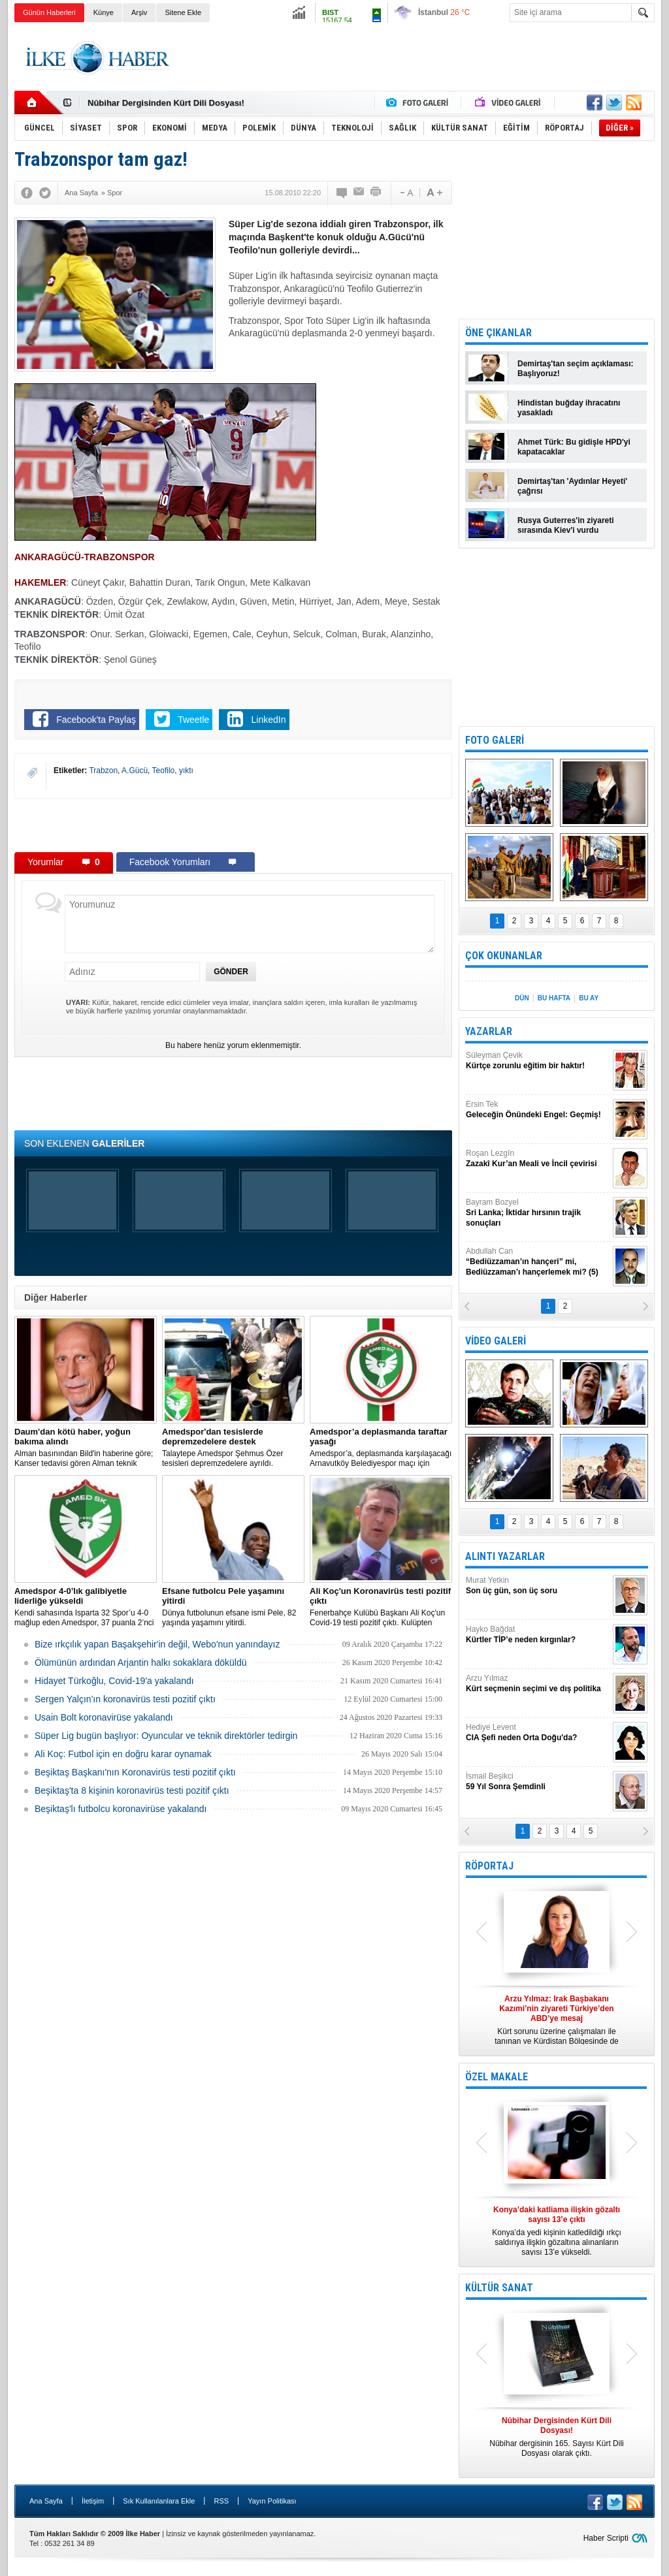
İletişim (93, 2501)
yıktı (186, 770)
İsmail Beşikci (538, 1782)
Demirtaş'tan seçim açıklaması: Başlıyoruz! (575, 368)
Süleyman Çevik (538, 1061)
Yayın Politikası (272, 2501)
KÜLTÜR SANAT (499, 2288)
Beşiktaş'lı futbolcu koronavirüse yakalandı (120, 1809)
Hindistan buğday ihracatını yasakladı (568, 407)
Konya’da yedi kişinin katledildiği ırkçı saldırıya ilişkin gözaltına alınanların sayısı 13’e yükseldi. (557, 2231)
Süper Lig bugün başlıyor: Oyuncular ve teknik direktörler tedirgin (166, 1735)
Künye (103, 12)
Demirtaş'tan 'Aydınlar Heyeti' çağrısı (572, 486)
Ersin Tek (538, 1110)
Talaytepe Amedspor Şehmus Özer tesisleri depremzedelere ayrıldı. (233, 1447)
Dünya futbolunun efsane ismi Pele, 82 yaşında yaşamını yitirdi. (233, 1606)
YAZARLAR (488, 1031)
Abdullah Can (538, 1262)
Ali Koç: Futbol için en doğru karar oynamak (123, 1754)
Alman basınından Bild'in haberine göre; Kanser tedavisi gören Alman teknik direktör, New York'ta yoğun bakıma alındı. (85, 1448)
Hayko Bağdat (538, 1635)
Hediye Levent (538, 1733)
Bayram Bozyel (538, 1213)
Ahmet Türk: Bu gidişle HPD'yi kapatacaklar (573, 446)
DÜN (522, 998)
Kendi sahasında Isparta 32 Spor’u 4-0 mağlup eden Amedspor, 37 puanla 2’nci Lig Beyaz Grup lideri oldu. (85, 1607)
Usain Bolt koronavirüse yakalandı (104, 1717)
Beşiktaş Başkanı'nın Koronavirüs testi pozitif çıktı (135, 1772)
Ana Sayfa (46, 2501)
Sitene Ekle (183, 12)
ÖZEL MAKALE (496, 2077)
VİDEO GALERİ (495, 1341)
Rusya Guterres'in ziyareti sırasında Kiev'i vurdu (565, 525)
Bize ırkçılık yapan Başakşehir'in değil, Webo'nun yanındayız (157, 1644)
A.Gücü (135, 770)
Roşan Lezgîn (538, 1159)
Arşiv (139, 12)
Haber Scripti (605, 2538)
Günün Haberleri (49, 12)
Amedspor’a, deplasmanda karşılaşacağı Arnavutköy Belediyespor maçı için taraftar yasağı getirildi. (381, 1448)
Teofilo (163, 770)
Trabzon (103, 770)
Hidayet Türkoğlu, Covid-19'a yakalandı (114, 1681)
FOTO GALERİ (494, 740)
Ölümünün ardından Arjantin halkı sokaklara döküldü (141, 1662)
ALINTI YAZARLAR (505, 1556)
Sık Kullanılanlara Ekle (159, 2501)
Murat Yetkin (538, 1586)
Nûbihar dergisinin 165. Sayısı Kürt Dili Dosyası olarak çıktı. (557, 2437)
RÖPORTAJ (489, 1866)
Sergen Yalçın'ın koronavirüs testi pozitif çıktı (125, 1699)
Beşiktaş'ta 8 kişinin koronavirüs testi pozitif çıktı (132, 1790)
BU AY (588, 998)
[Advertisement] (417, 58)
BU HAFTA (554, 998)
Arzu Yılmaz (538, 1684)
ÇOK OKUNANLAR (503, 955)
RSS (221, 2501)
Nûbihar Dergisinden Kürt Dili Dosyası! (166, 103)
